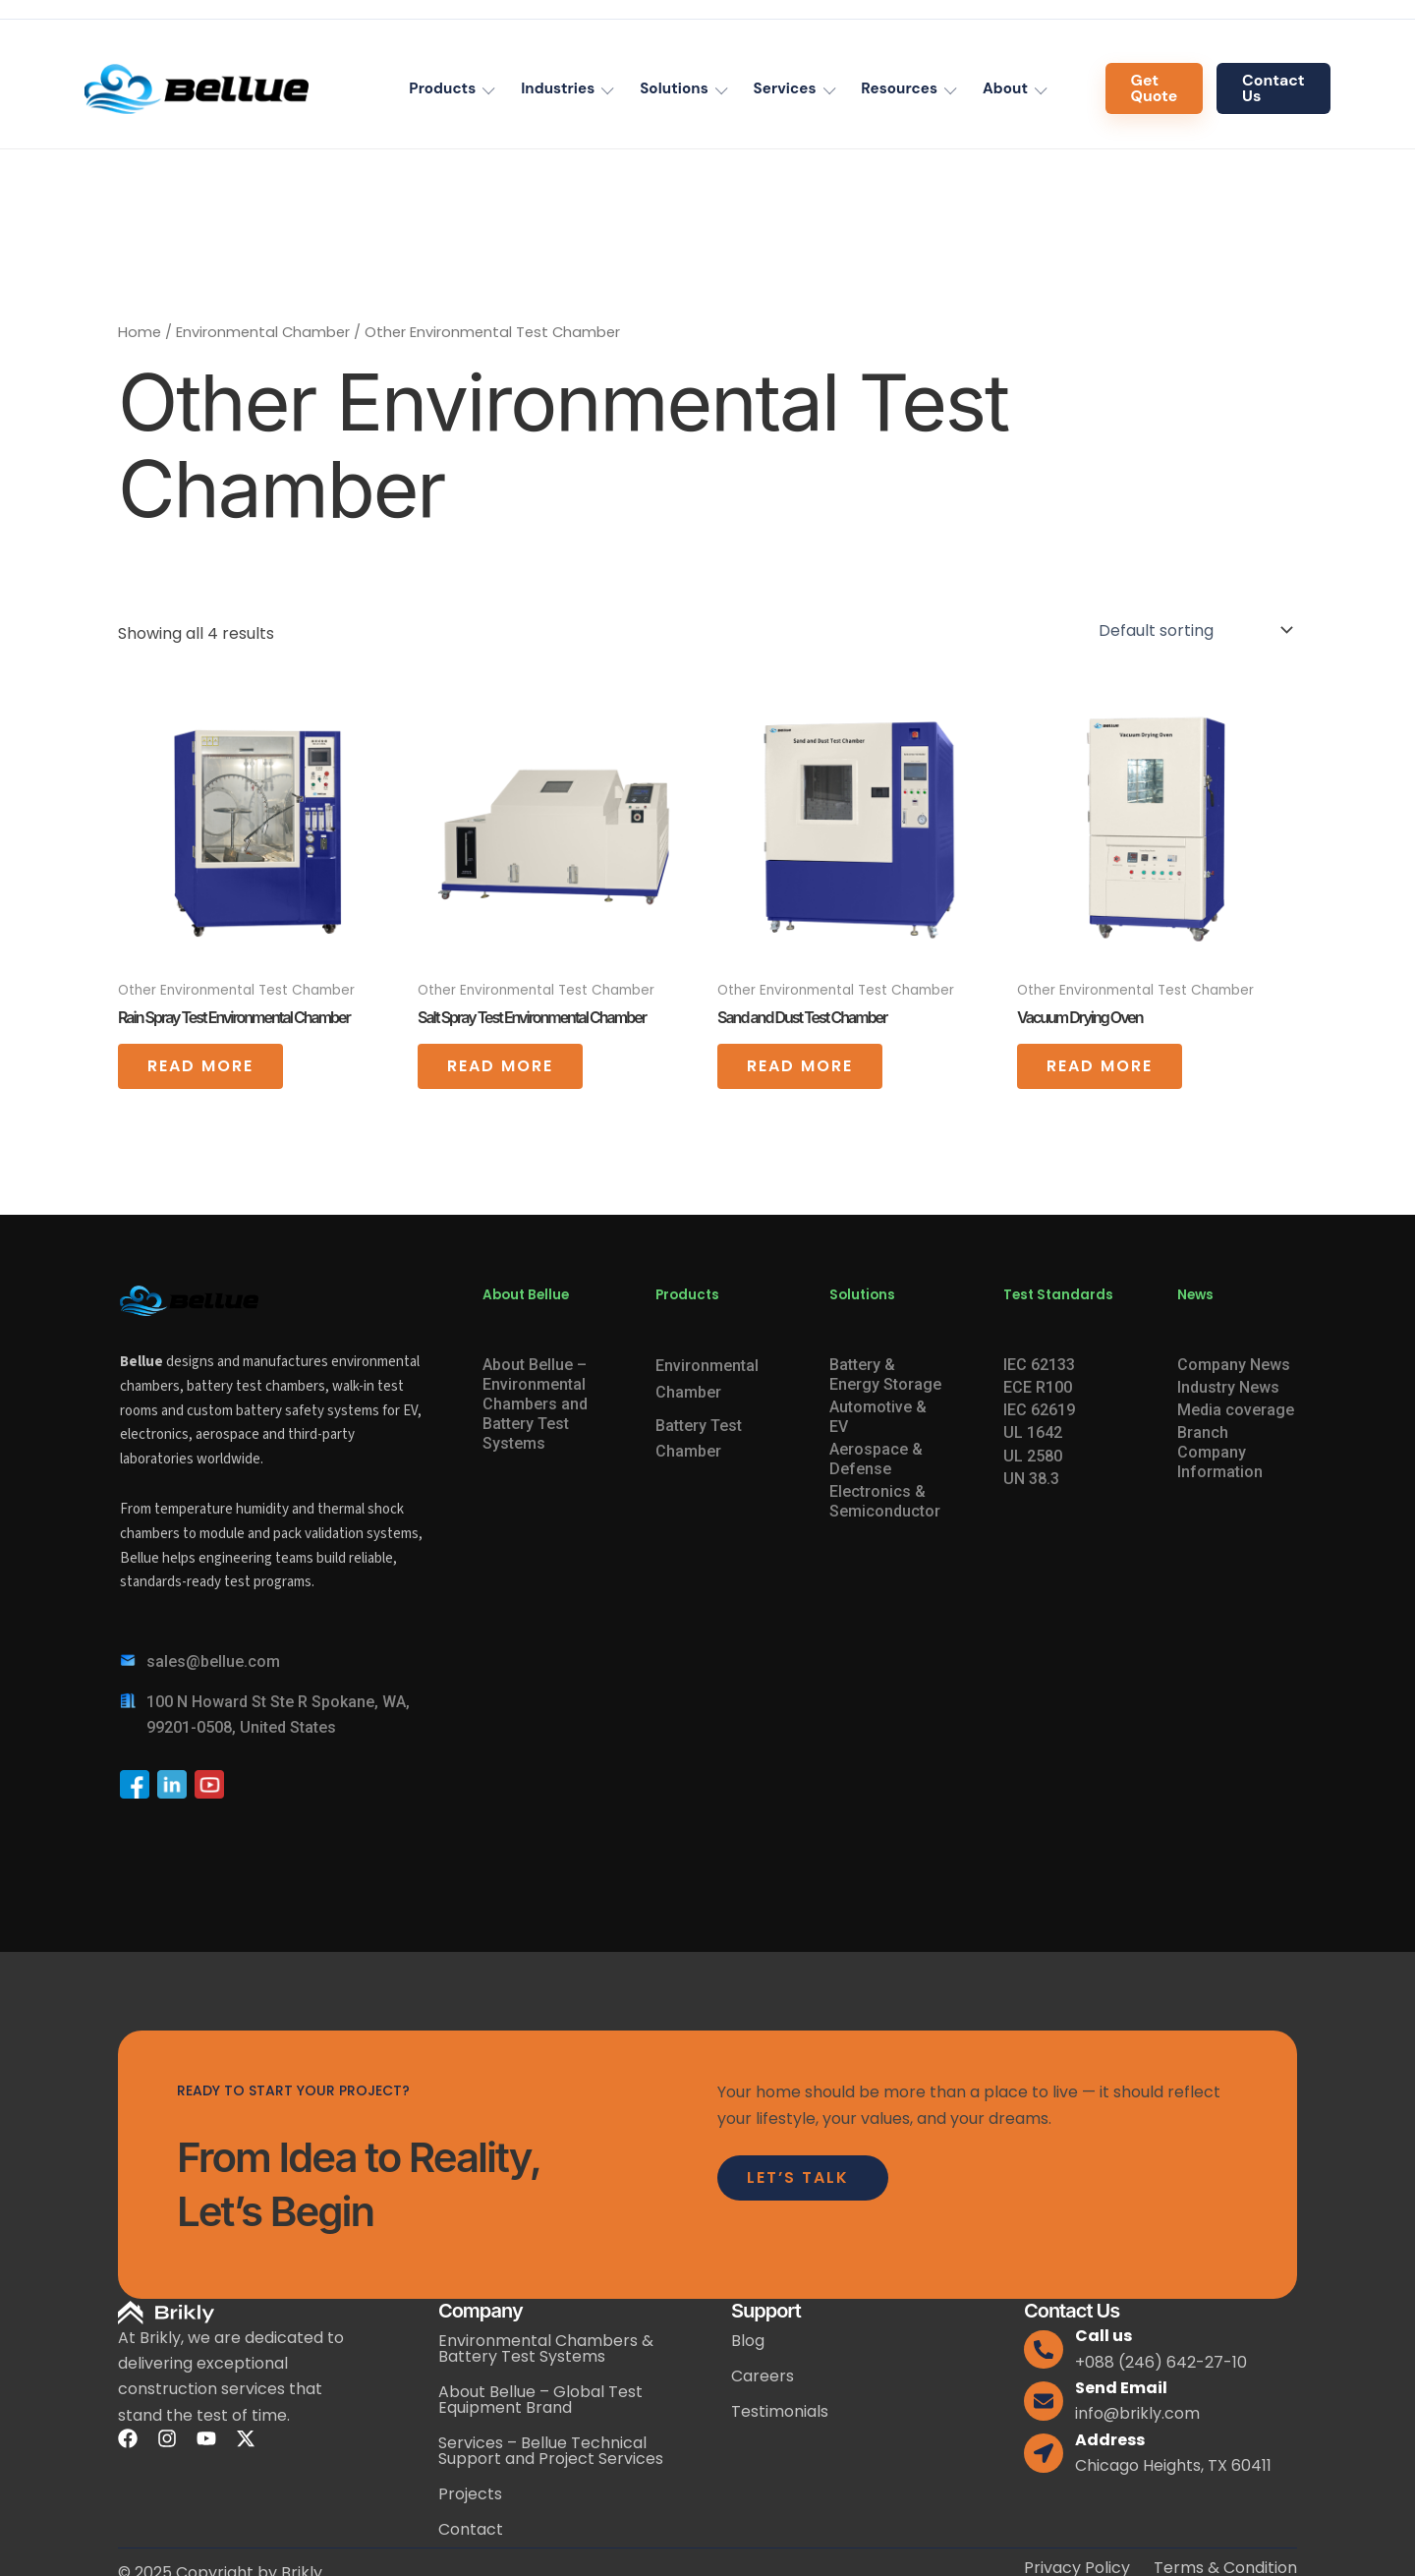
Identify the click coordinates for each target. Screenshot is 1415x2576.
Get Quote (1154, 88)
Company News (1233, 1364)
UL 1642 (1032, 1432)
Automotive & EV (878, 1417)
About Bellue (525, 1295)
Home (139, 332)
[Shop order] (1194, 630)
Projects (470, 2494)
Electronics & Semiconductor (884, 1501)
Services (785, 88)
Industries (557, 88)
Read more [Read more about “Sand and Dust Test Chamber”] (800, 1066)
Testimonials (779, 2411)
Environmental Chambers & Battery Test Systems (545, 2348)
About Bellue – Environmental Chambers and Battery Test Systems (535, 1404)
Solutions (674, 88)
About (1005, 88)
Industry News (1228, 1387)
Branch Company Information (1220, 1452)
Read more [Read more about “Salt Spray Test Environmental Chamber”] (500, 1066)
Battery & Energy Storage (885, 1374)
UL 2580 (1032, 1456)
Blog (747, 2340)
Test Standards (1058, 1295)
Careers (762, 2376)
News (1195, 1295)
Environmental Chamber (263, 332)
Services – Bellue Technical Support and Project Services (550, 2451)
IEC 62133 (1039, 1364)
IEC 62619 (1039, 1410)
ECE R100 (1037, 1387)
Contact (470, 2529)
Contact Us (1273, 88)
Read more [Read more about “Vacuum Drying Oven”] (1100, 1066)
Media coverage (1235, 1410)
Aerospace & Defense (876, 1459)
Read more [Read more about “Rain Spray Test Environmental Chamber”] (200, 1066)
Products (442, 88)
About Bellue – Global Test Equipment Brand (540, 2399)
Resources (899, 88)
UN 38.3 (1031, 1478)
